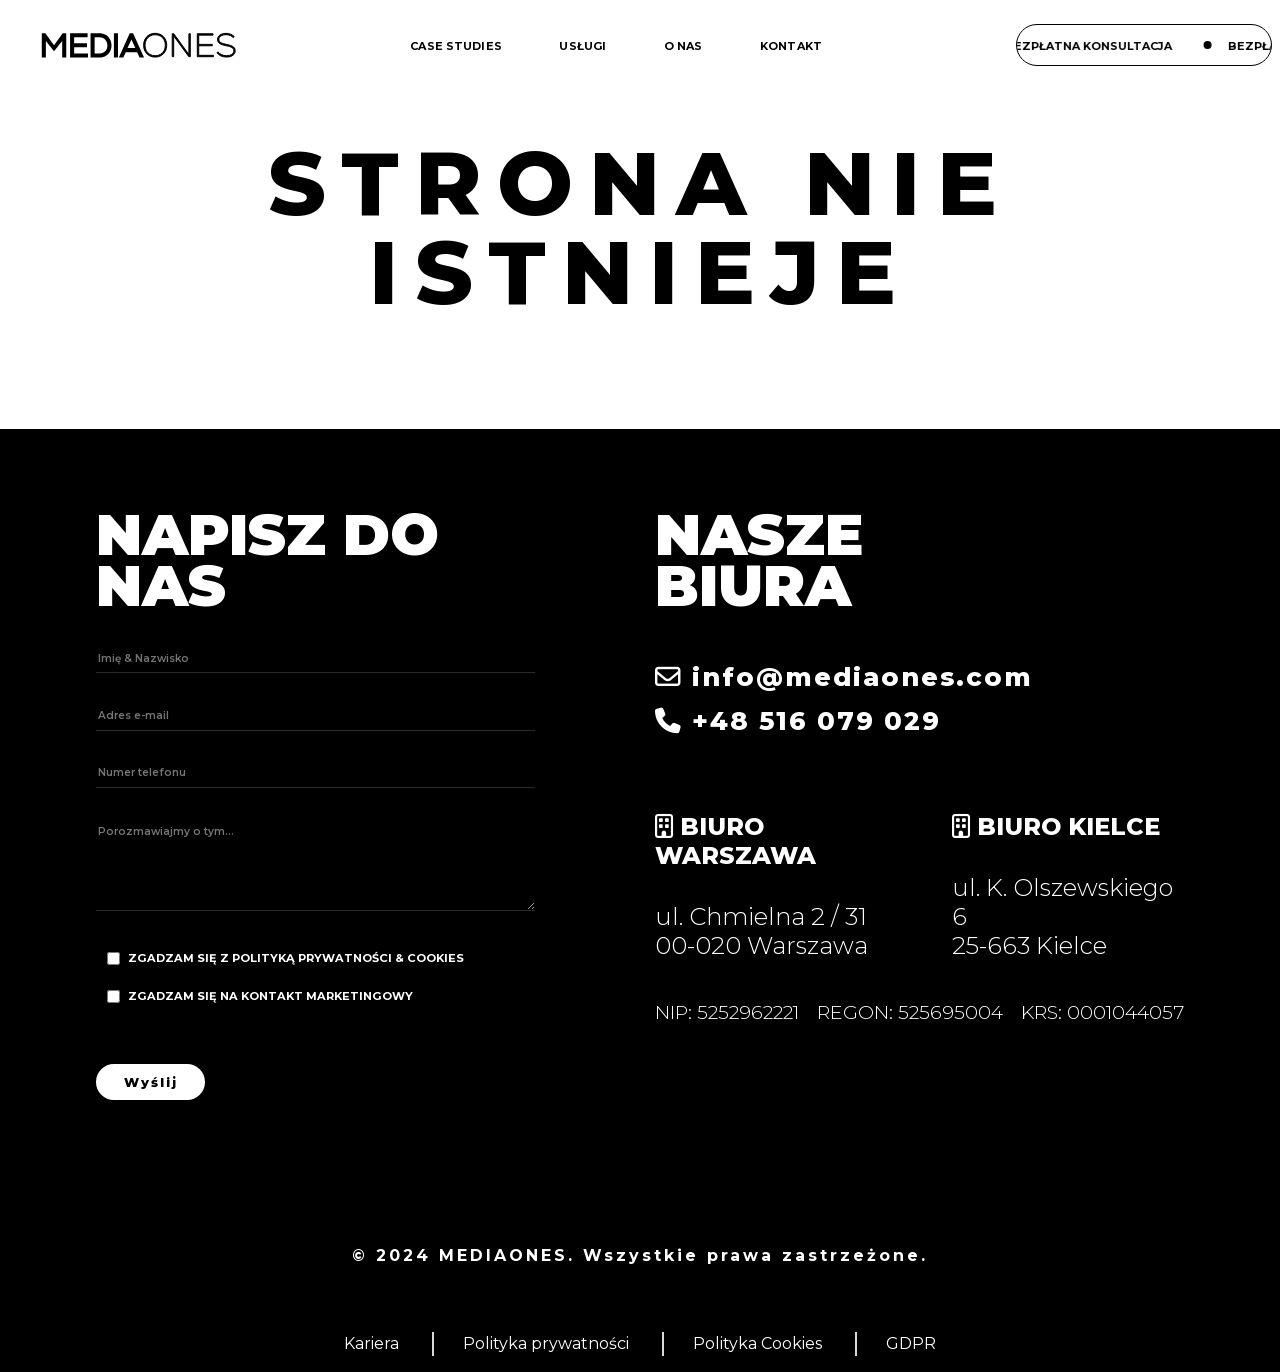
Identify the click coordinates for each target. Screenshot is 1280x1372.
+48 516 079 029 (798, 720)
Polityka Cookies (757, 1343)
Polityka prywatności (546, 1343)
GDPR (911, 1343)
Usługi (582, 46)
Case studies (456, 46)
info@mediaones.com (844, 676)
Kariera (371, 1343)
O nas (683, 46)
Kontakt (791, 46)
